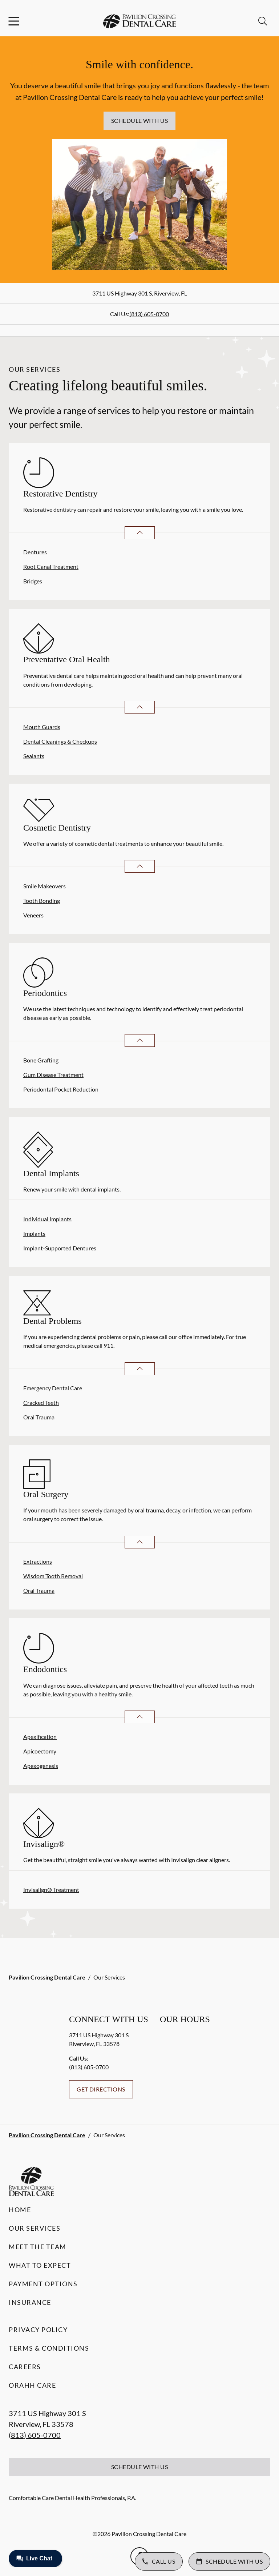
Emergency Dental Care (52, 1388)
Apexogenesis (40, 1765)
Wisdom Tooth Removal (53, 1575)
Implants (34, 1233)
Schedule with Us (139, 120)
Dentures (35, 551)
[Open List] (140, 532)
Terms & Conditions (49, 2348)
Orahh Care (32, 2385)
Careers (25, 2367)
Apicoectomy (39, 1751)
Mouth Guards (41, 726)
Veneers (33, 915)
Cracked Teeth (41, 1402)
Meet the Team (37, 2247)
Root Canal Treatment (50, 566)
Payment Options (43, 2284)
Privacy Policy (38, 2330)
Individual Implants (47, 1218)
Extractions (37, 1561)
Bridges (32, 581)
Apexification (40, 1736)
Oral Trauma (38, 1417)
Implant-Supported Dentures (59, 1248)
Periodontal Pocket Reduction (60, 1089)
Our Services (34, 2228)
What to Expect (40, 2265)
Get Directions (101, 2089)
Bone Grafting (40, 1060)
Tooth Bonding (41, 900)
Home (20, 2210)
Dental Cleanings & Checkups (60, 741)
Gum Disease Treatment (53, 1074)
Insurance (30, 2302)
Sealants (33, 755)
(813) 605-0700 (149, 313)
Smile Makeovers (44, 886)
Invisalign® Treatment (51, 1889)
